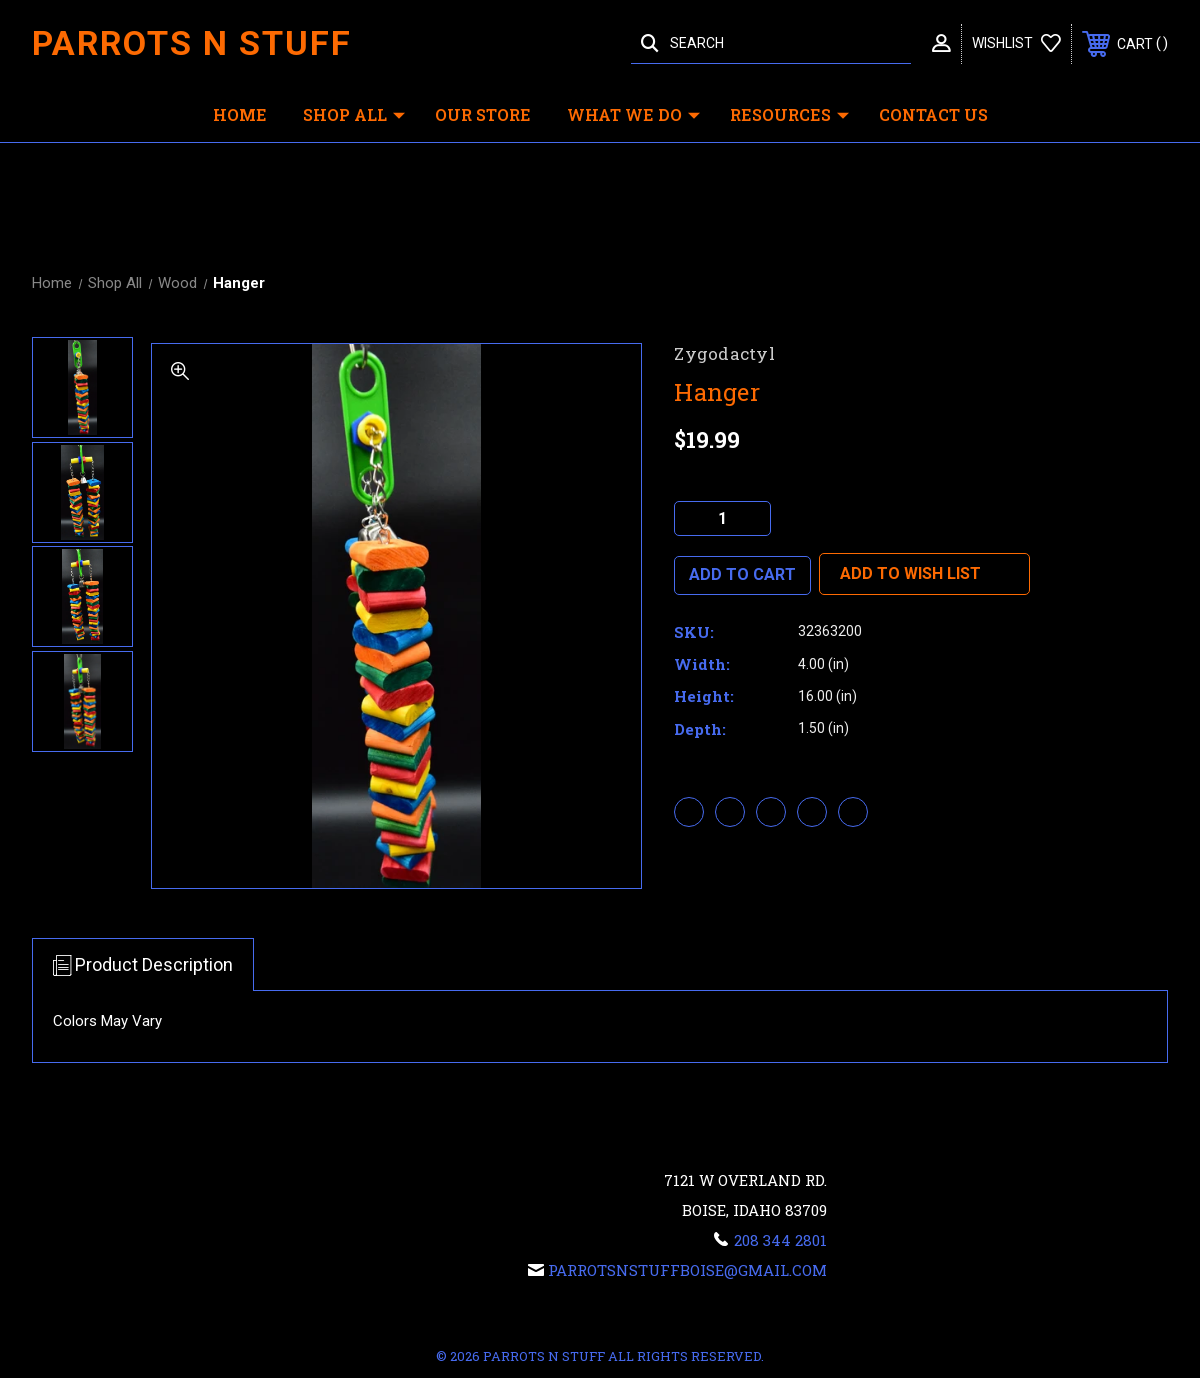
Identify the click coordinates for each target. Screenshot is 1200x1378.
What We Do (633, 115)
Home (240, 114)
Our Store (483, 114)
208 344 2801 (780, 1240)
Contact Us (933, 114)
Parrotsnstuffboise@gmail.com (687, 1270)
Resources (789, 115)
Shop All (354, 115)
